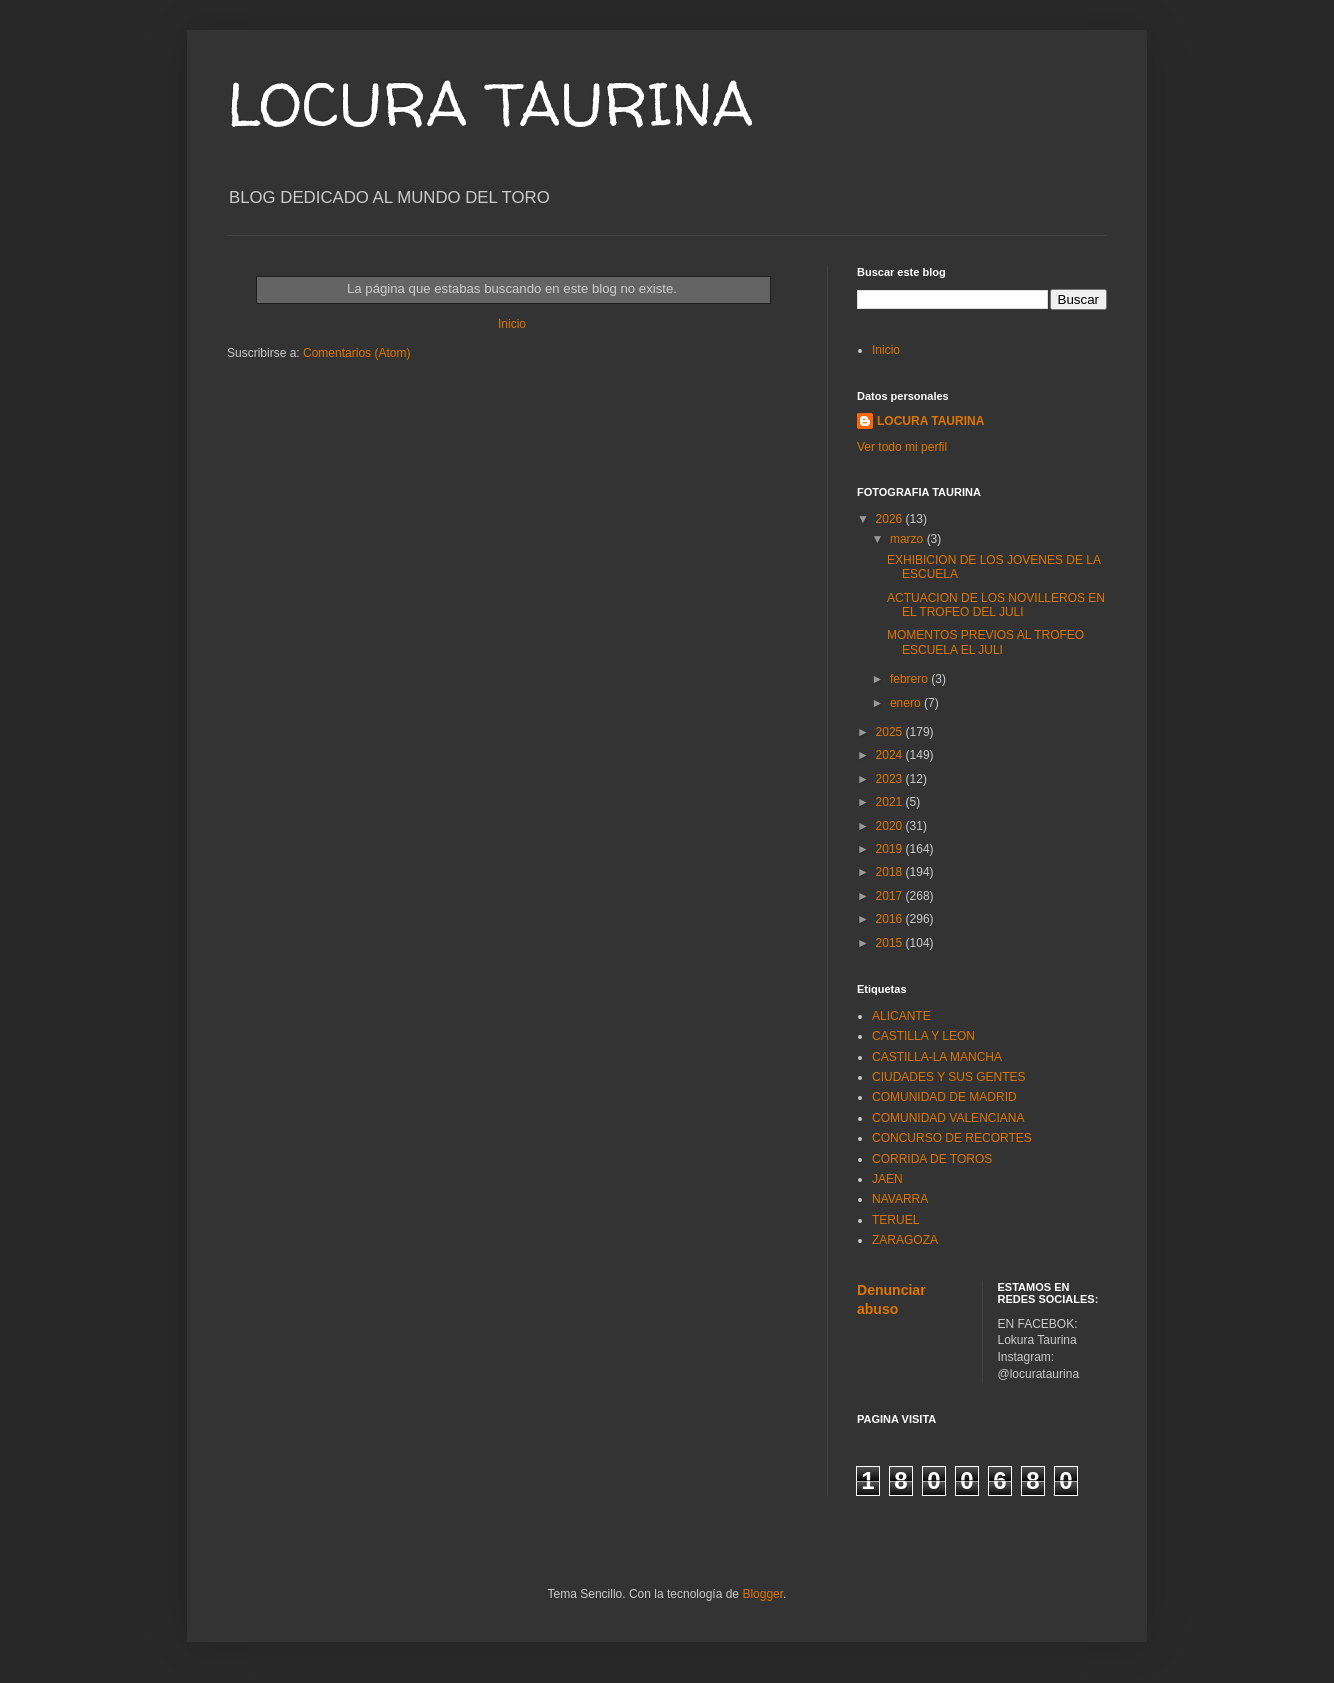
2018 (891, 872)
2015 (891, 943)
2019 (891, 849)
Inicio (512, 324)
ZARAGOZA (905, 1240)
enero (907, 703)
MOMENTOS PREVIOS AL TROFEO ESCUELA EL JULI (985, 642)
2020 (891, 826)
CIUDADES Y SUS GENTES (949, 1077)
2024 (891, 755)
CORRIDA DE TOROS (932, 1159)
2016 (891, 919)
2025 (891, 732)
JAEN (887, 1179)
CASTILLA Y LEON (923, 1036)
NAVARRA (900, 1199)
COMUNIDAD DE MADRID (944, 1097)
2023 (891, 779)
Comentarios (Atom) (356, 353)
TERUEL (895, 1220)
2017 (891, 896)
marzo (908, 539)
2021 (891, 802)
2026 (891, 519)
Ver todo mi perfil (902, 447)
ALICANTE (901, 1016)
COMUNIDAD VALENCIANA (948, 1118)
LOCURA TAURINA (490, 104)
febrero (910, 679)
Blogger (762, 1594)
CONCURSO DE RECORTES (952, 1138)
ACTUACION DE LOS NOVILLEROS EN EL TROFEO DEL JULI (996, 605)
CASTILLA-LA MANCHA (937, 1057)
